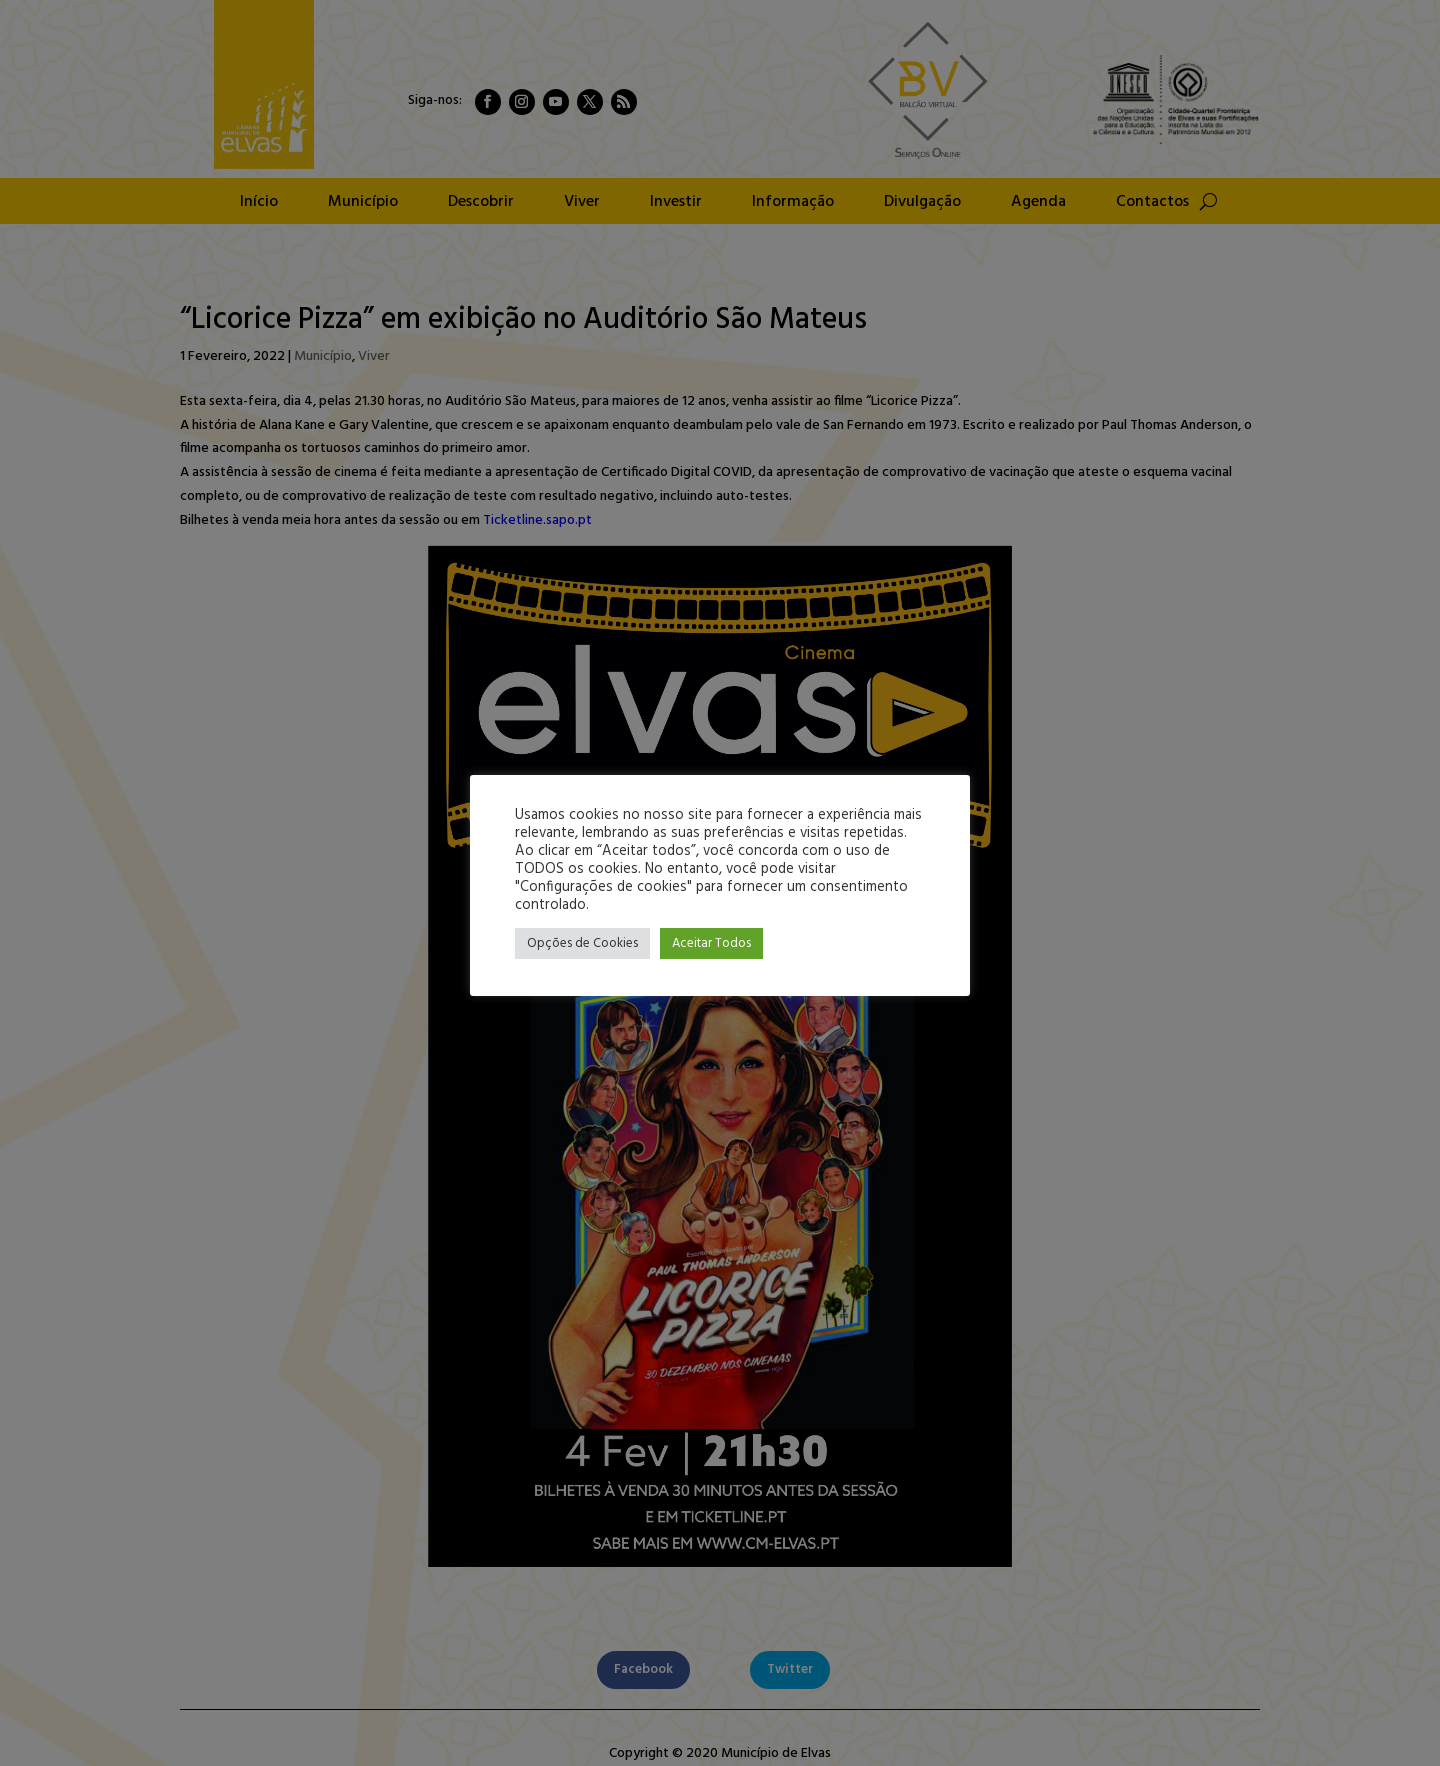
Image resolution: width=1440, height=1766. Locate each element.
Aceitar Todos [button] (711, 943)
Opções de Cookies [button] (582, 943)
